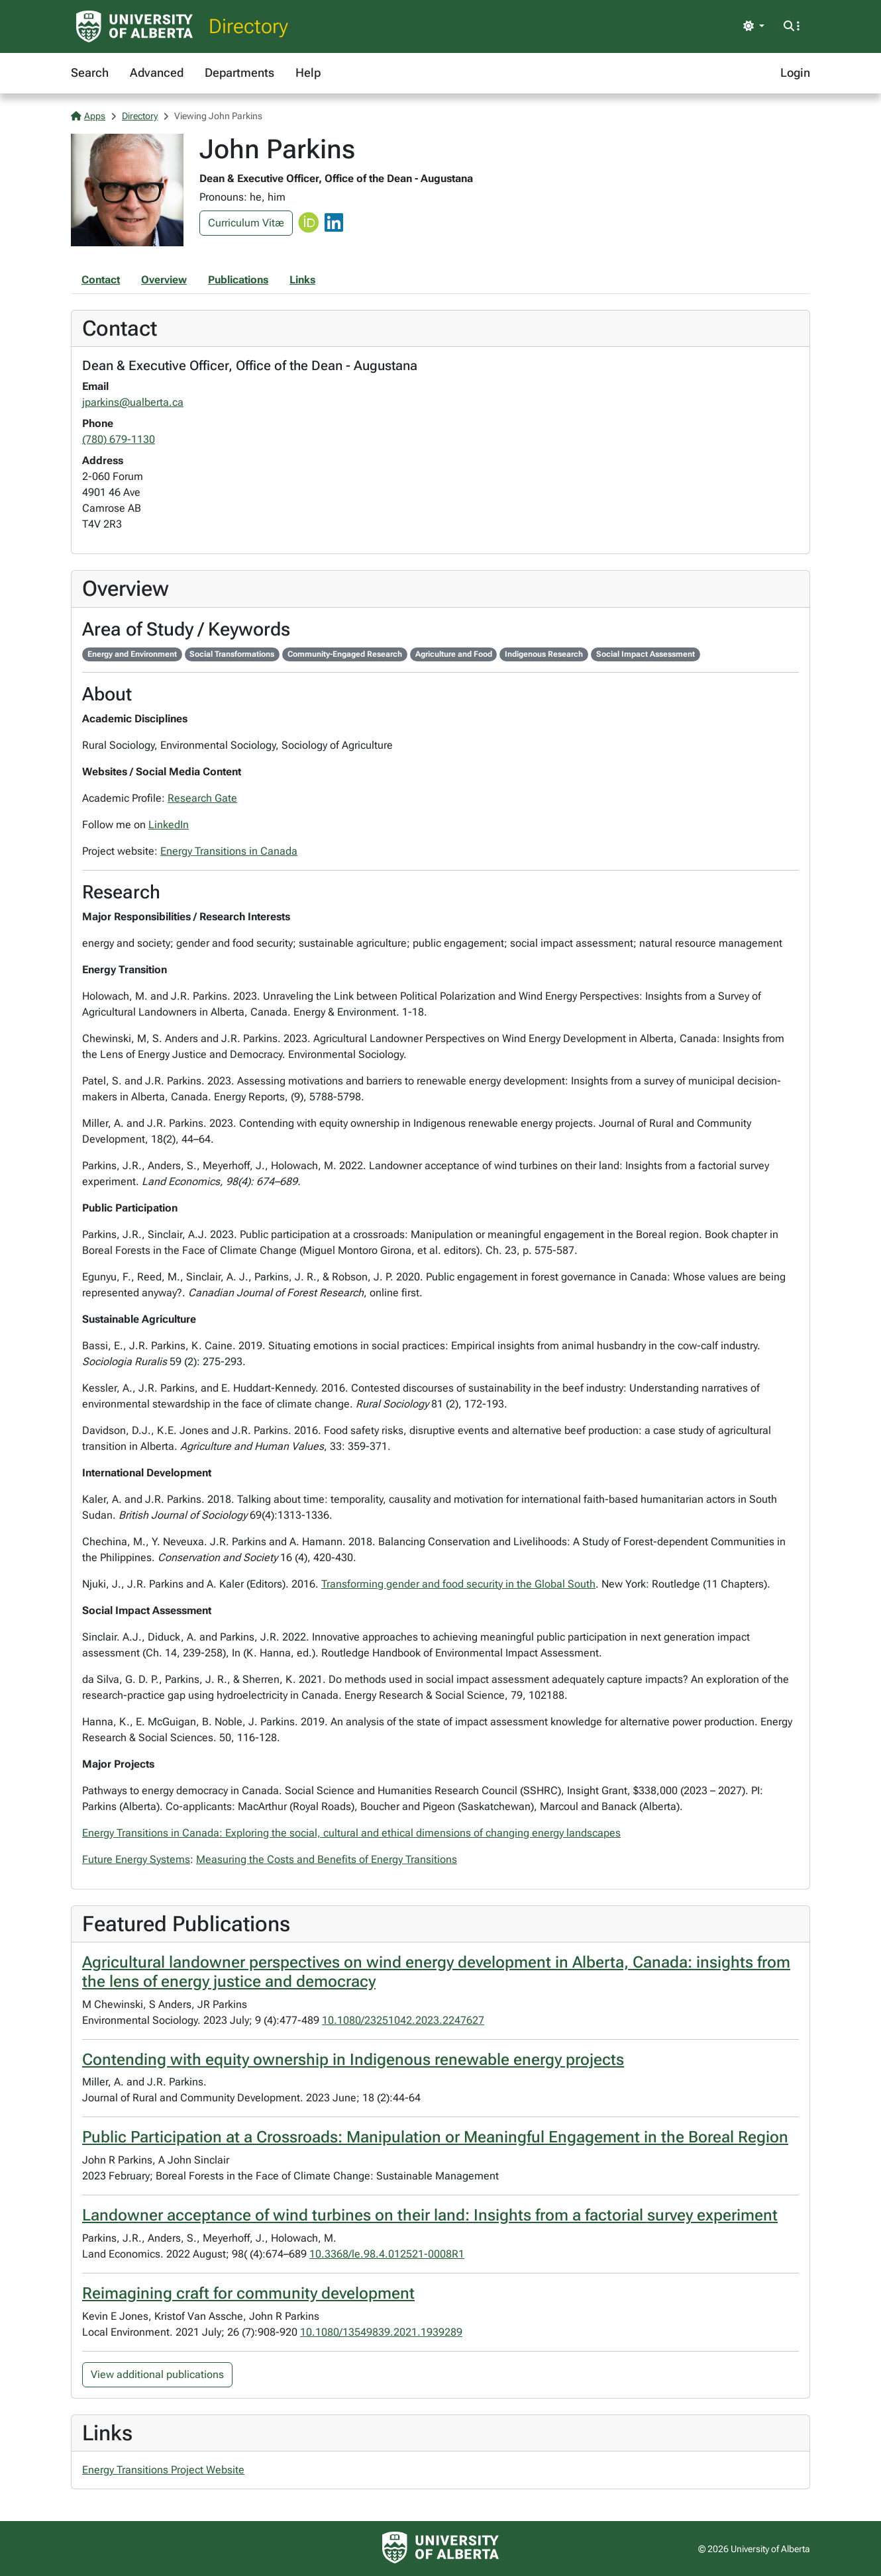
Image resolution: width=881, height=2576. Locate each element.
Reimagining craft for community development (248, 2293)
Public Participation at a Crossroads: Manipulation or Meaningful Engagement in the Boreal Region (435, 2137)
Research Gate (202, 798)
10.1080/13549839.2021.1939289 (381, 2332)
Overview (164, 279)
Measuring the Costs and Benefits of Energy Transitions (326, 1859)
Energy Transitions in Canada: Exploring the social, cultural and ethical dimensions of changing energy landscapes (351, 1833)
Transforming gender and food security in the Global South (458, 1584)
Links (302, 279)
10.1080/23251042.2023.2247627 (403, 2020)
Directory (248, 26)
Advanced (156, 72)
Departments (239, 72)
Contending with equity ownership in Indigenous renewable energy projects (353, 2059)
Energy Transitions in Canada (228, 851)
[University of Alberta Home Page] (134, 26)
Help (308, 72)
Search (90, 72)
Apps (88, 116)
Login (795, 72)
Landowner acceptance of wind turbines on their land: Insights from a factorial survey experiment (430, 2215)
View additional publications (157, 2374)
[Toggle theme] (754, 26)
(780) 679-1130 (118, 439)
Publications (238, 279)
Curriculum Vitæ (246, 222)
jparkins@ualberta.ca (132, 402)
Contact (100, 279)
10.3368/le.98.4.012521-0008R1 (386, 2254)
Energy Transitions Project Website (163, 2469)
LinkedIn (168, 824)
